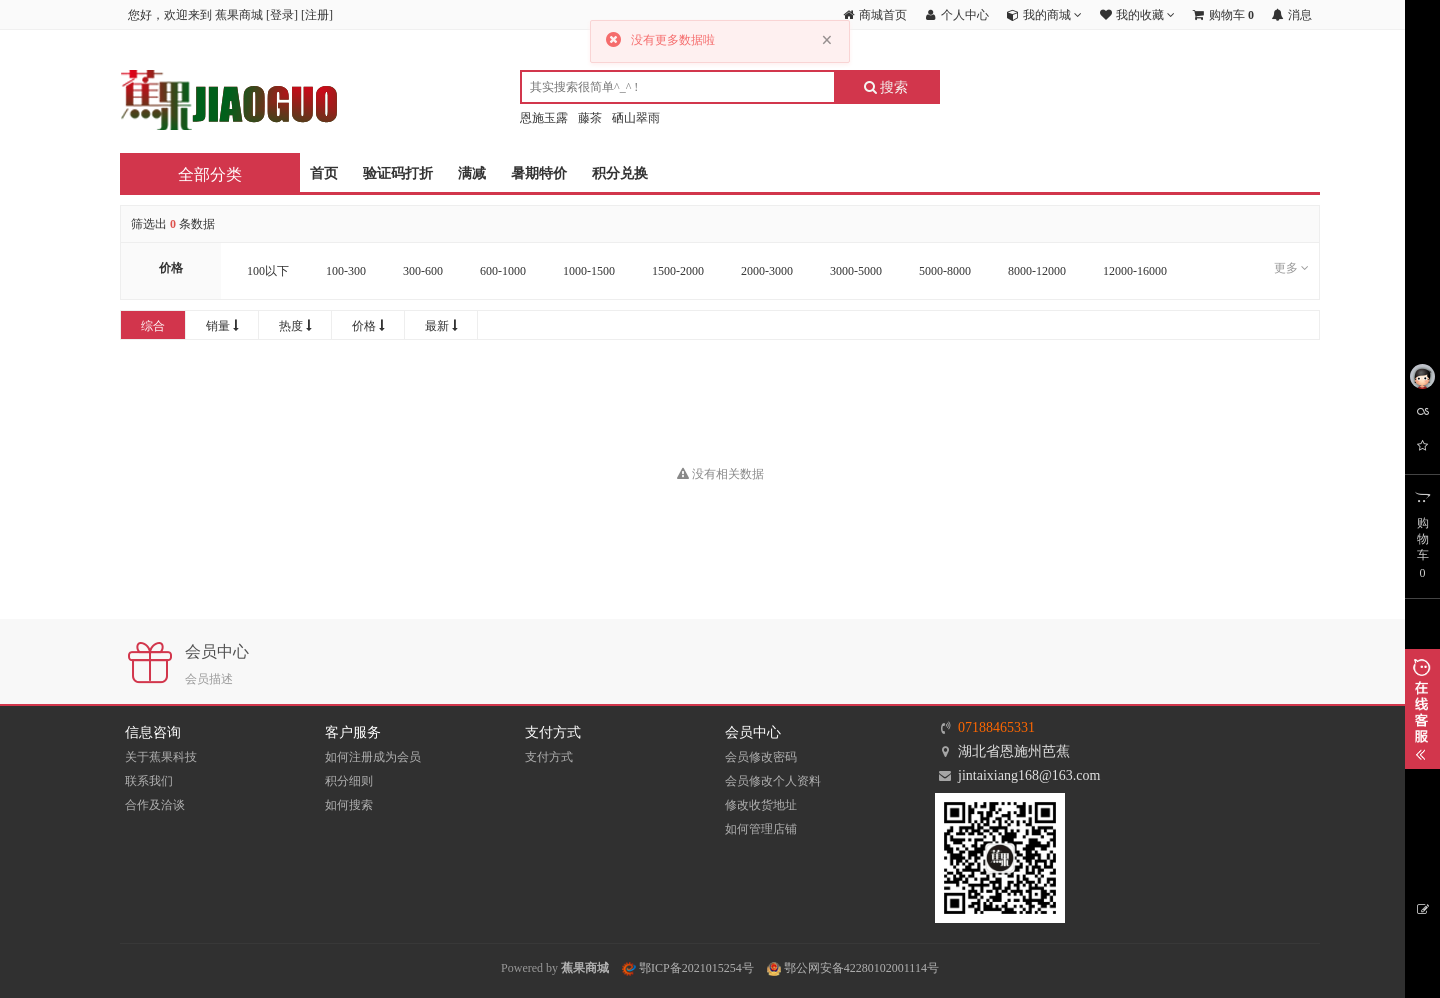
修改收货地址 (761, 805)
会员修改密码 (761, 757)
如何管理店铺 (761, 829)
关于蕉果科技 (161, 757)
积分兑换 (620, 173)
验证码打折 (398, 173)
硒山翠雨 (636, 118)
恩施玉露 (544, 118)
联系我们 (149, 781)
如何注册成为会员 (373, 757)
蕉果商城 (585, 968)
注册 (317, 15)
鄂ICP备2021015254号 (688, 968)
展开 (1422, 709)
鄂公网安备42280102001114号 (853, 968)
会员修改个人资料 (773, 781)
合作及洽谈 (155, 805)
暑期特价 (539, 173)
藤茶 (590, 118)
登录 (282, 15)
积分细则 (349, 781)
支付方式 (549, 757)
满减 (472, 173)
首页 (324, 173)
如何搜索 (349, 805)
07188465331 (996, 727)
